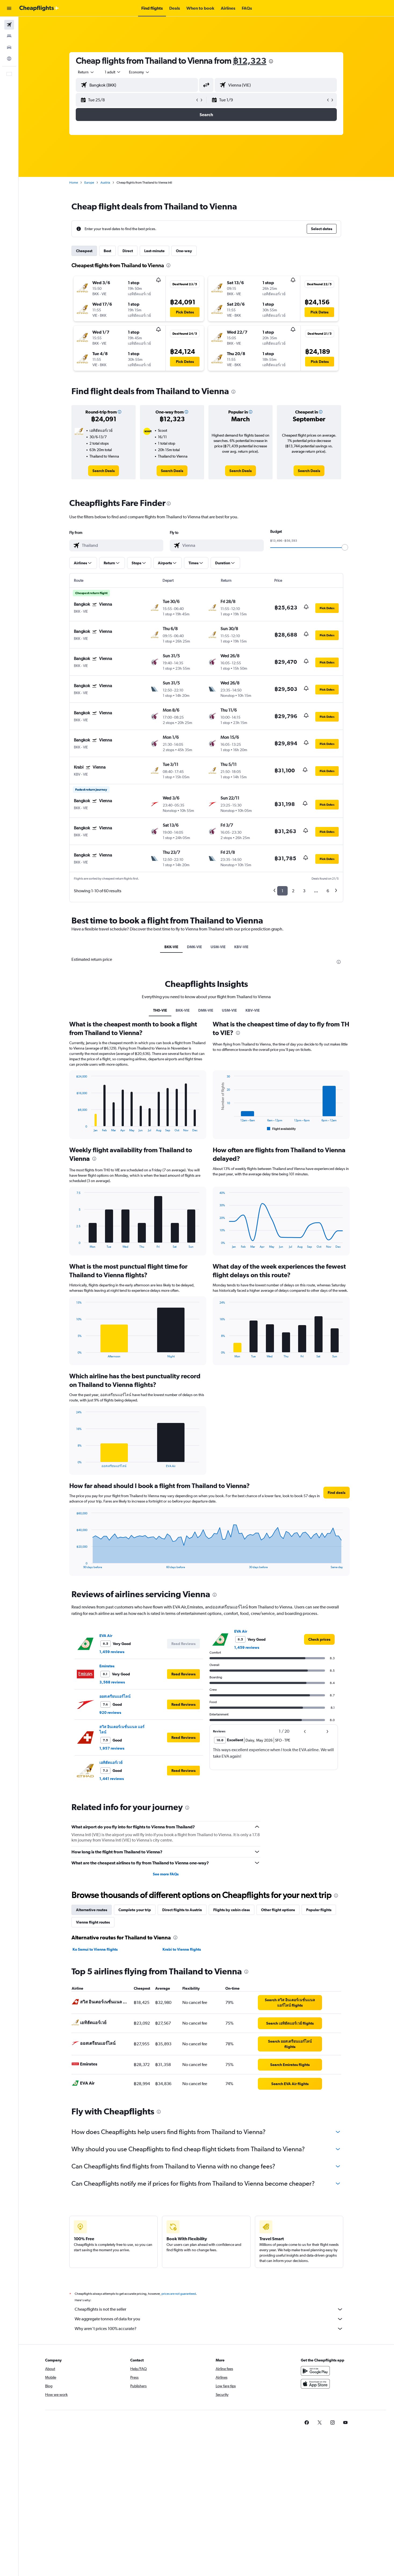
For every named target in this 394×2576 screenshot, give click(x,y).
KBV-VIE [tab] (241, 947)
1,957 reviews (111, 1748)
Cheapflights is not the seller (209, 2309)
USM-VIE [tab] (218, 947)
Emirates (106, 1666)
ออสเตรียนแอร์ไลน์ (115, 1696)
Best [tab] (107, 251)
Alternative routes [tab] (91, 1910)
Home (73, 182)
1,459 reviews (111, 1652)
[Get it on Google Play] (315, 2371)
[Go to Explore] (9, 58)
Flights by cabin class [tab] (231, 1910)
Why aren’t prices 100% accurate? (209, 2328)
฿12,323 (249, 61)
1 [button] (282, 890)
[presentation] (271, 61)
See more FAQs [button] (166, 1874)
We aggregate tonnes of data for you (209, 2319)
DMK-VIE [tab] (194, 947)
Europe (89, 182)
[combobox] (86, 72)
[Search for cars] (9, 47)
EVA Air (105, 1635)
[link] (103, 470)
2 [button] (293, 890)
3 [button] (304, 890)
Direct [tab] (127, 251)
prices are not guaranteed (178, 2294)
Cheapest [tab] (84, 251)
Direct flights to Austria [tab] (182, 1910)
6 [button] (328, 890)
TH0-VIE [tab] (160, 1010)
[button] (9, 8)
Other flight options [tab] (278, 1910)
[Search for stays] (9, 36)
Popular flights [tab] (318, 1910)
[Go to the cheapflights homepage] (39, 8)
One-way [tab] (184, 251)
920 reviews (110, 1712)
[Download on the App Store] (315, 2384)
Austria (105, 182)
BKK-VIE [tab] (171, 947)
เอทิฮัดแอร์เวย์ (110, 1762)
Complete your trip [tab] (134, 1910)
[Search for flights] (9, 24)
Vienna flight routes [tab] (93, 1922)
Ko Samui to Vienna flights (95, 1949)
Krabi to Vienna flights (181, 1949)
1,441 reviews (111, 1778)
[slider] (345, 547)
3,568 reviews (112, 1682)
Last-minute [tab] (154, 251)
